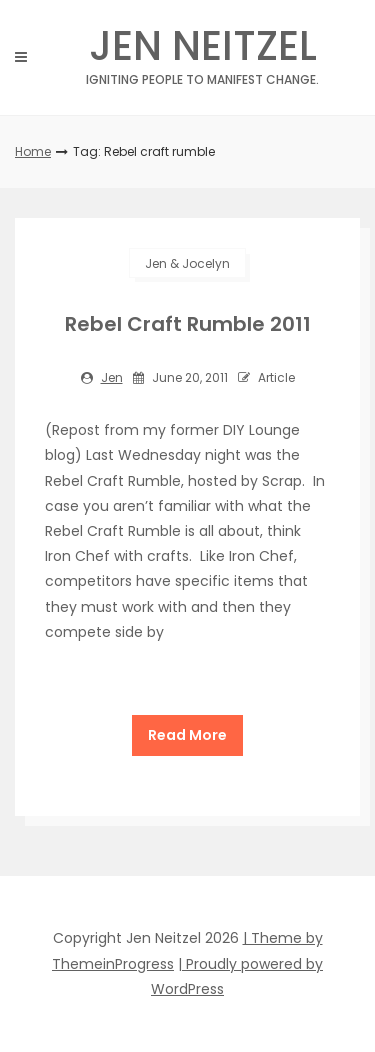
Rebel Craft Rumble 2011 (188, 324)
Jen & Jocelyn (187, 263)
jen (112, 377)
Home (33, 151)
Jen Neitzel (202, 51)
